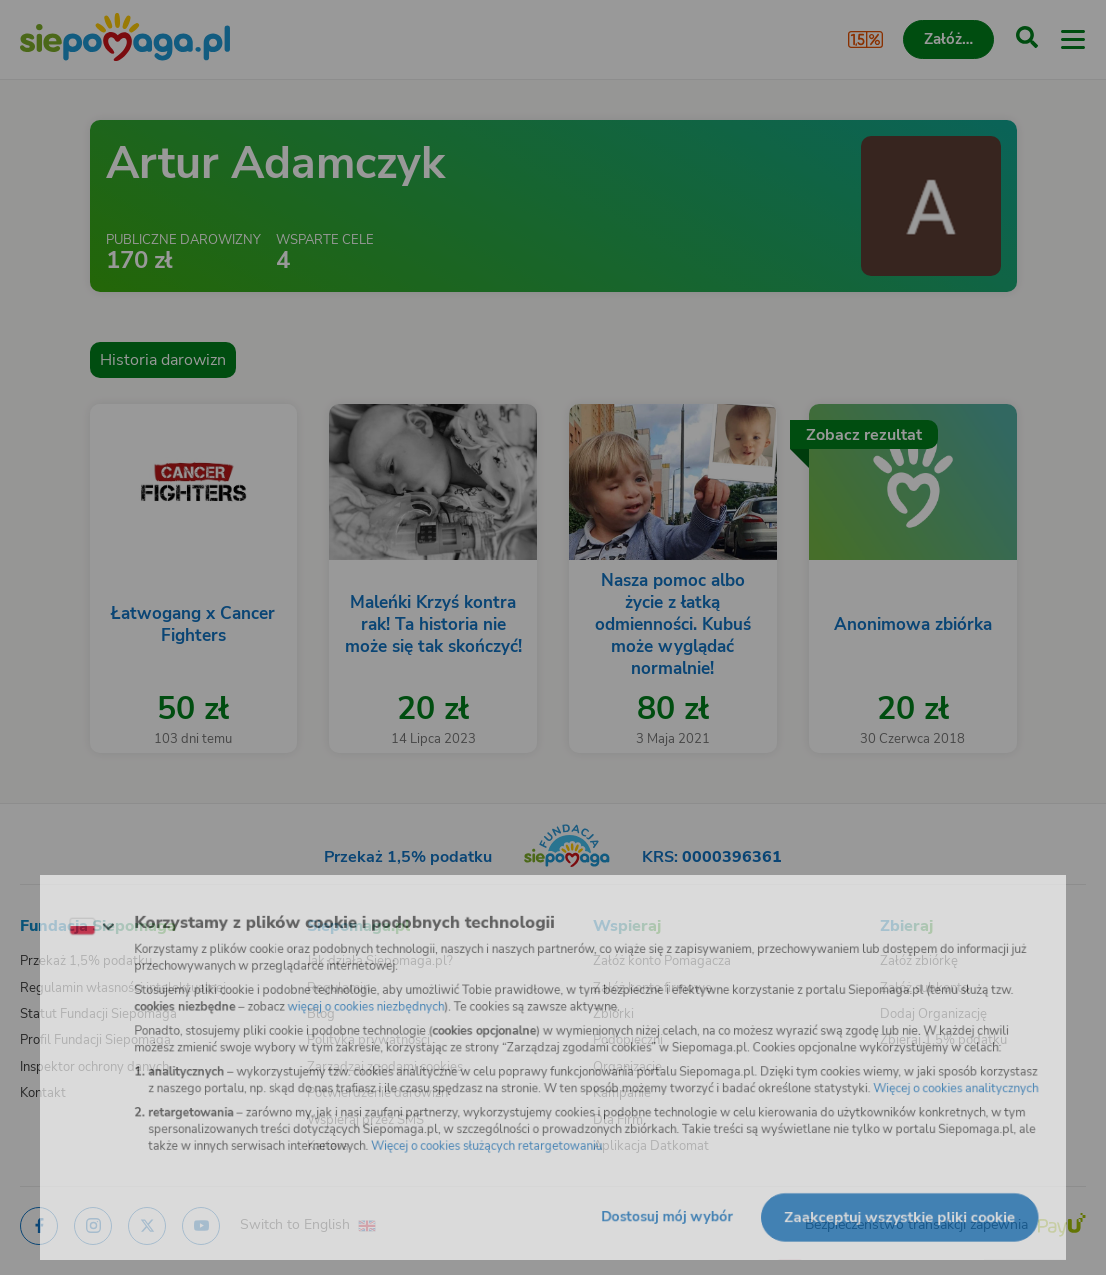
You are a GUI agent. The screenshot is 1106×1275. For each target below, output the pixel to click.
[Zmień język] (56, 916)
